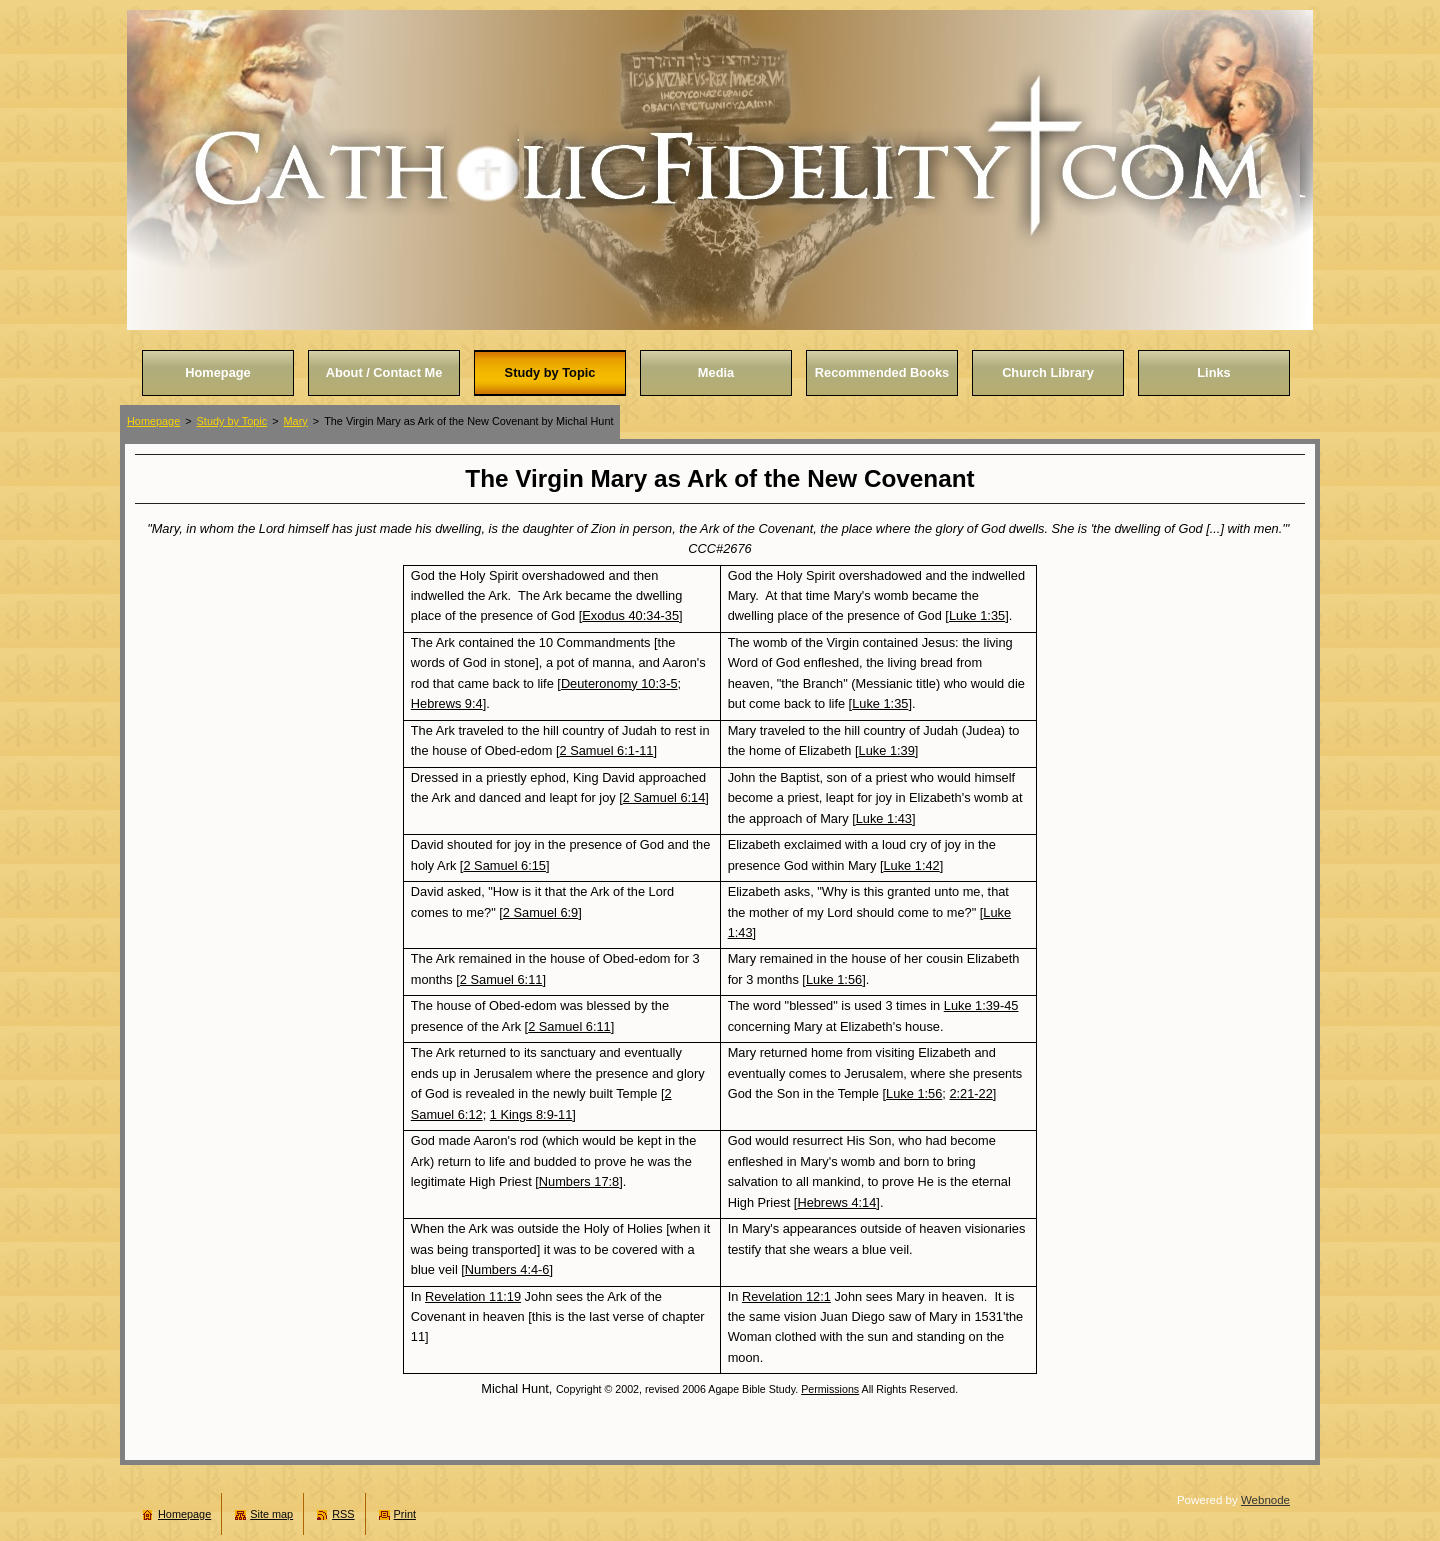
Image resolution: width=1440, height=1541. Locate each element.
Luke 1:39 (887, 750)
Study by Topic (232, 421)
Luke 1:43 (884, 818)
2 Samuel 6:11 (501, 979)
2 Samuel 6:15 (504, 865)
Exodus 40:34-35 (630, 615)
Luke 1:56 (834, 979)
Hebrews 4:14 (836, 1202)
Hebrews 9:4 (447, 703)
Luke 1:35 (977, 615)
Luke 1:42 (911, 865)
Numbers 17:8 (579, 1181)
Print (405, 1514)
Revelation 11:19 (473, 1296)
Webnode (1265, 1500)
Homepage (153, 421)
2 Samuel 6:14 (664, 797)
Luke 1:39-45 (981, 1005)
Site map (271, 1514)
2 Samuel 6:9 (540, 912)
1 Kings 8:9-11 (531, 1114)
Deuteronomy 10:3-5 (619, 683)
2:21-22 (970, 1093)
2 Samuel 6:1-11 (606, 750)
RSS (343, 1514)
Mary (296, 421)
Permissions (830, 1389)
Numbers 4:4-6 (507, 1269)
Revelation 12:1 (786, 1296)
